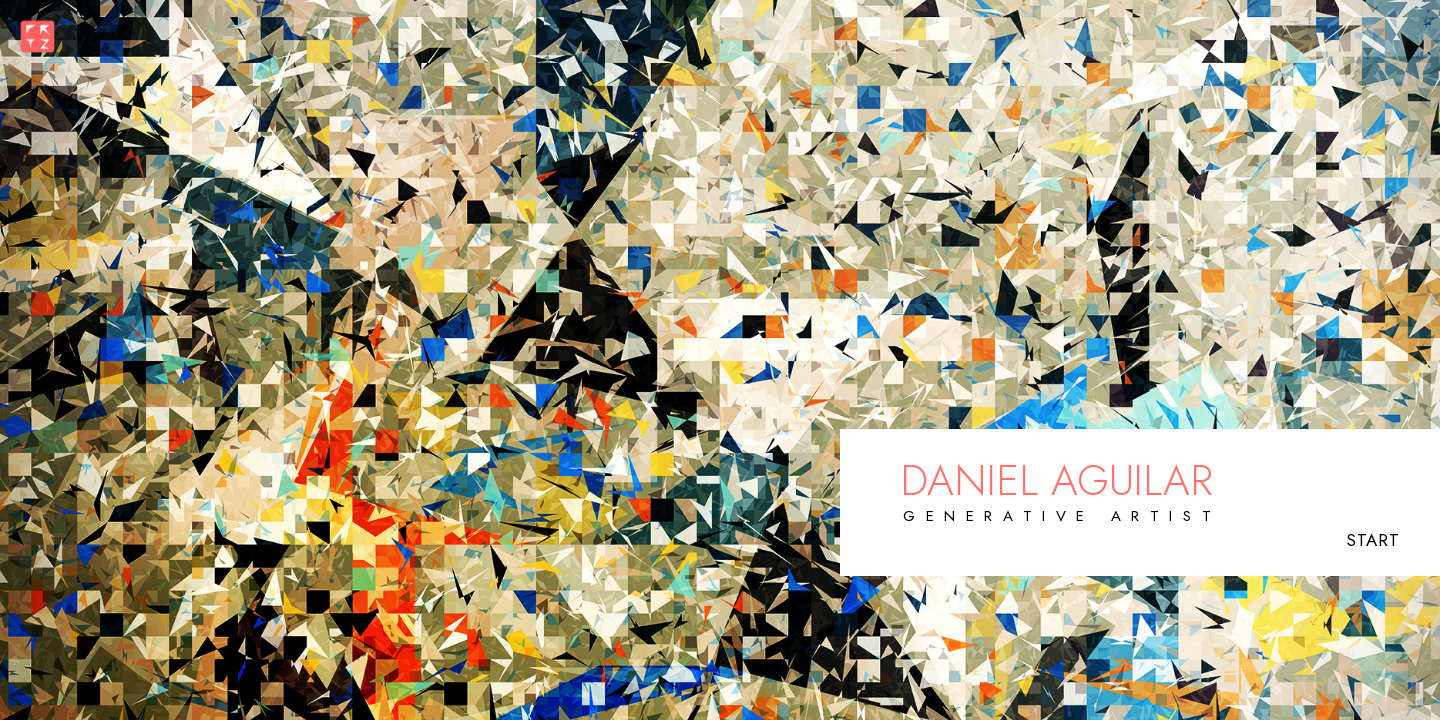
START (1373, 540)
